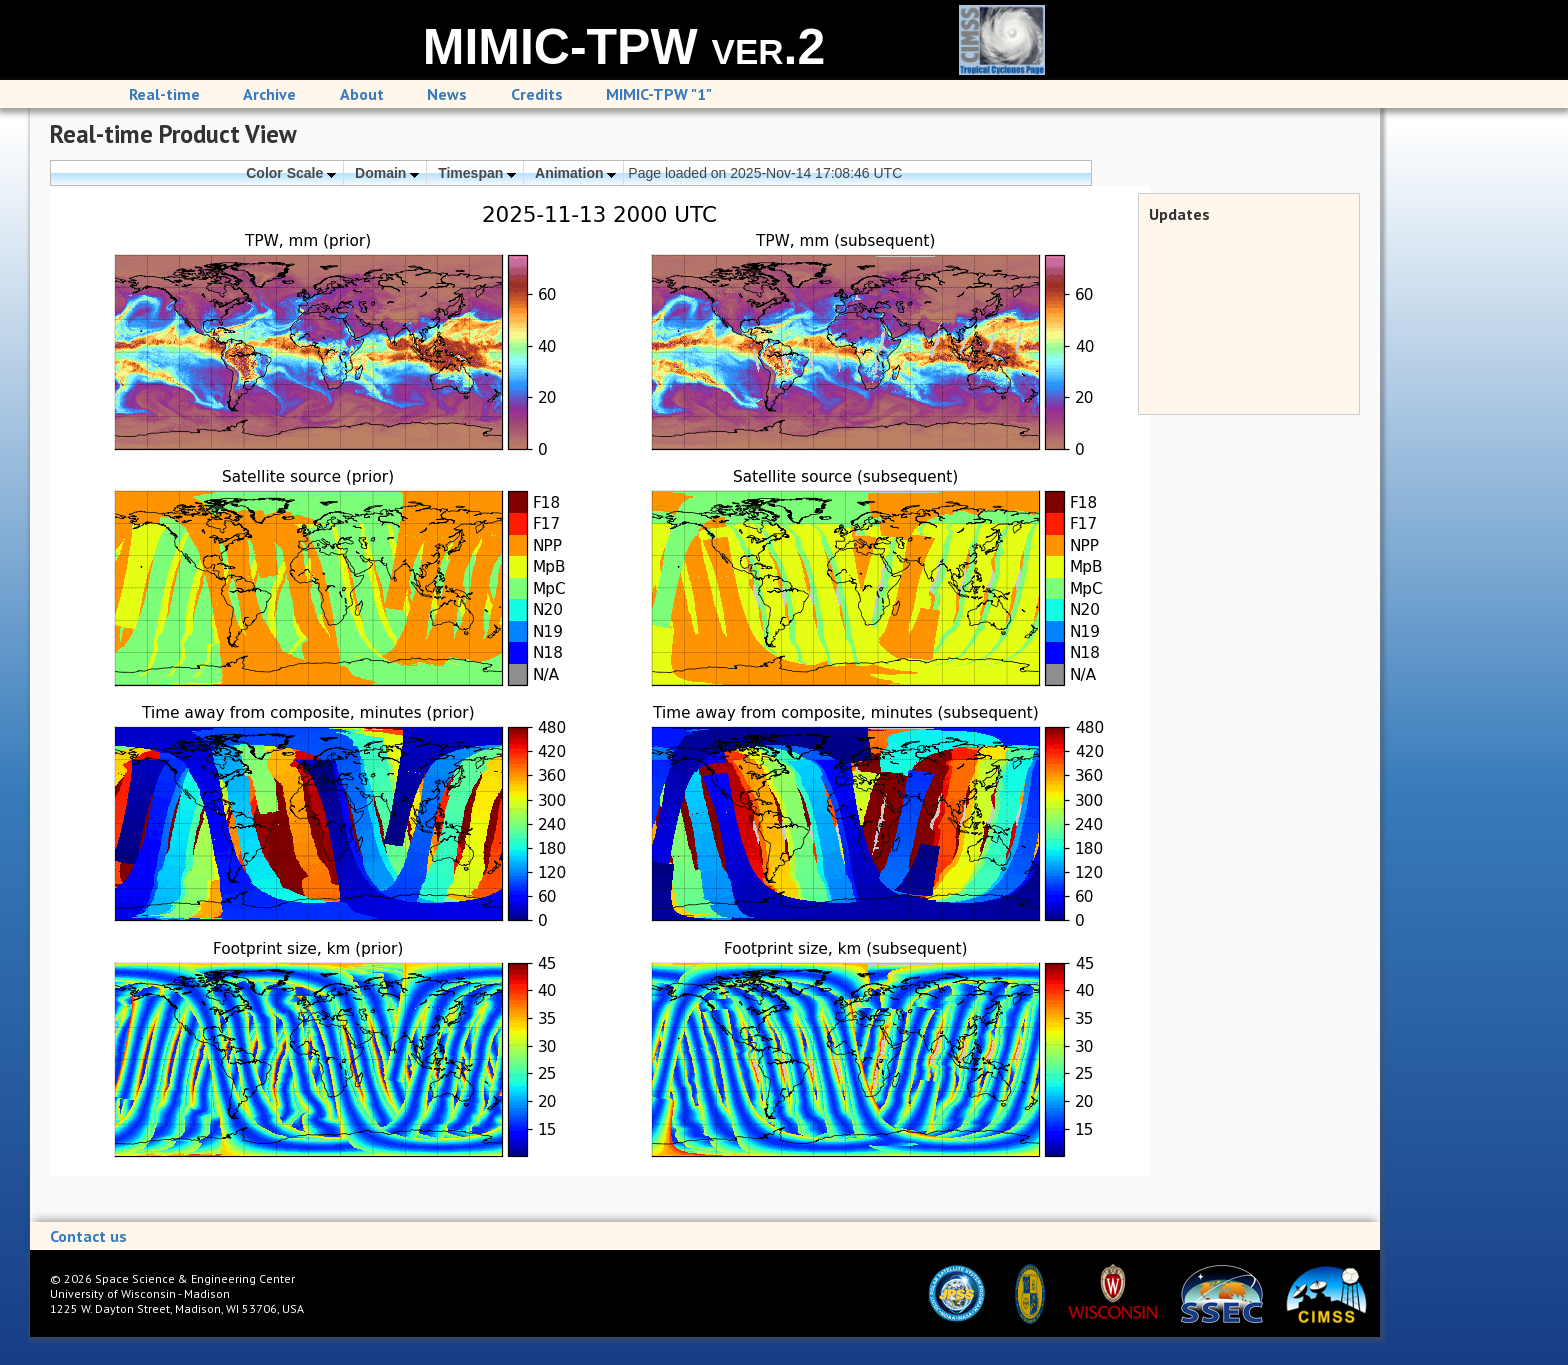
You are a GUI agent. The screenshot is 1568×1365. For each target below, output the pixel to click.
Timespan (477, 173)
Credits (537, 94)
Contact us (88, 1236)
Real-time (164, 94)
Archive (269, 94)
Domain (387, 173)
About (362, 94)
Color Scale (291, 173)
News (447, 94)
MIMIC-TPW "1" (659, 94)
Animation (575, 173)
